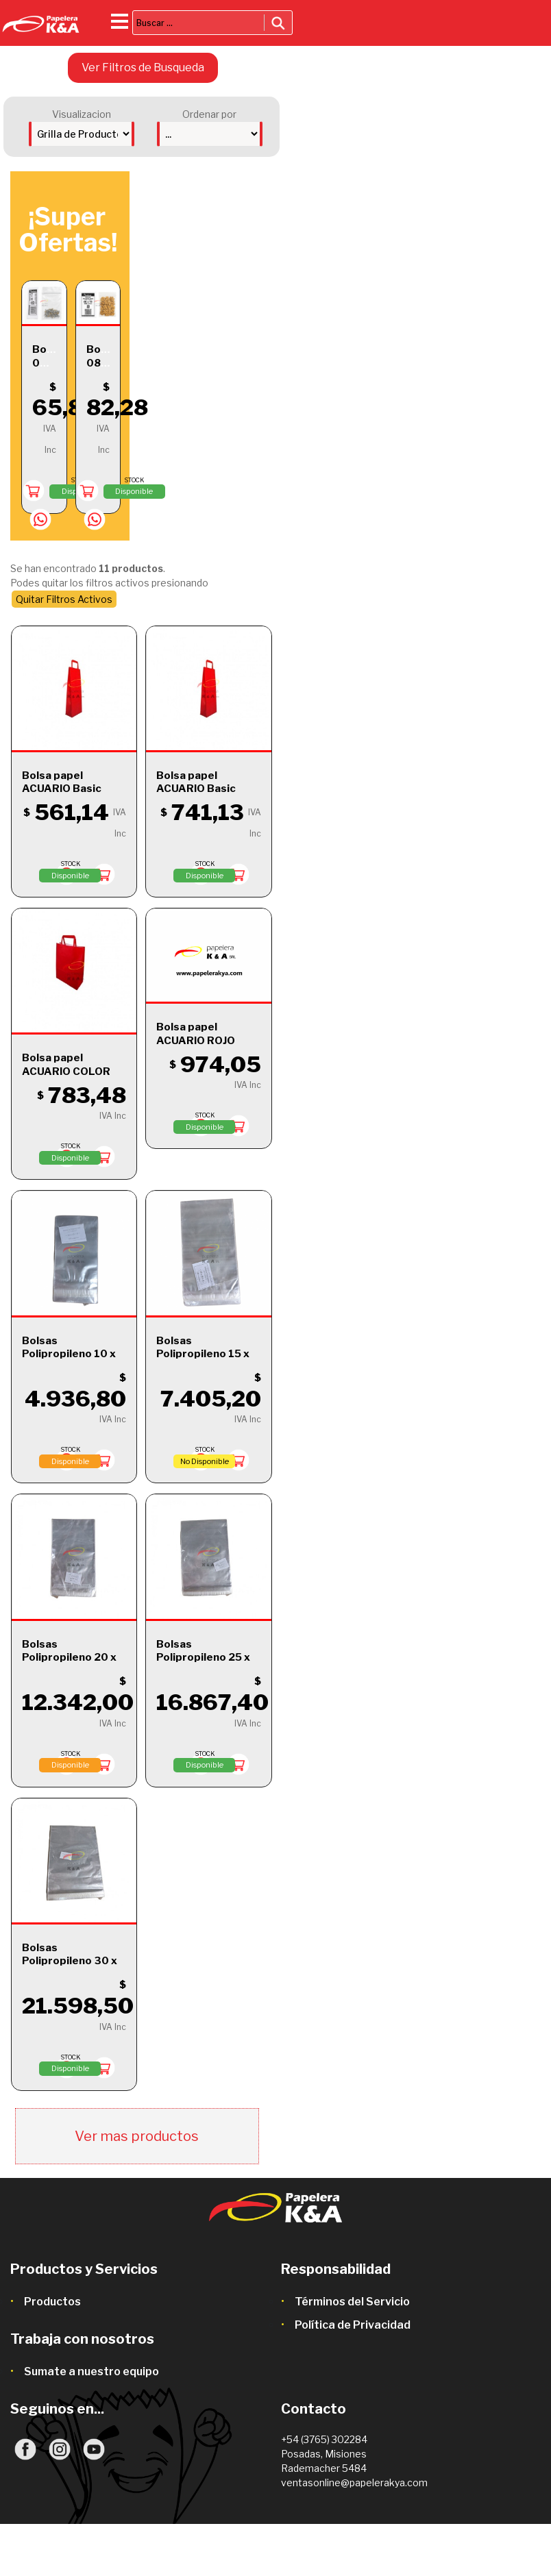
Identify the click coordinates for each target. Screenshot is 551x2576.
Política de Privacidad (353, 2324)
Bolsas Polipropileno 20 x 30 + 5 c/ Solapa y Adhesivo (69, 1664)
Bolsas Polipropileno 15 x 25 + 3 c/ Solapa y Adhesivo (202, 1361)
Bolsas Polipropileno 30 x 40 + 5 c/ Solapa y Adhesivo (69, 1968)
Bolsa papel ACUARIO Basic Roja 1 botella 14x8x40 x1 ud (196, 795)
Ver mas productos (137, 2136)
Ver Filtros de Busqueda (143, 67)
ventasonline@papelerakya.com (354, 2482)
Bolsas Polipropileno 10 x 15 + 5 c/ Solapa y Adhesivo (69, 1361)
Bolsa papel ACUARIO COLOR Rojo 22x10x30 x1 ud (69, 1078)
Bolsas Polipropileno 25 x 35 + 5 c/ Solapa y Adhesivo (203, 1664)
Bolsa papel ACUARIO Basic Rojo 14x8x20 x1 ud (73, 788)
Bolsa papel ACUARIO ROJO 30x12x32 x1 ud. (199, 1040)
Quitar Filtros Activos (64, 599)
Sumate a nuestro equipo (91, 2371)
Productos (52, 2301)
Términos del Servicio (352, 2301)
